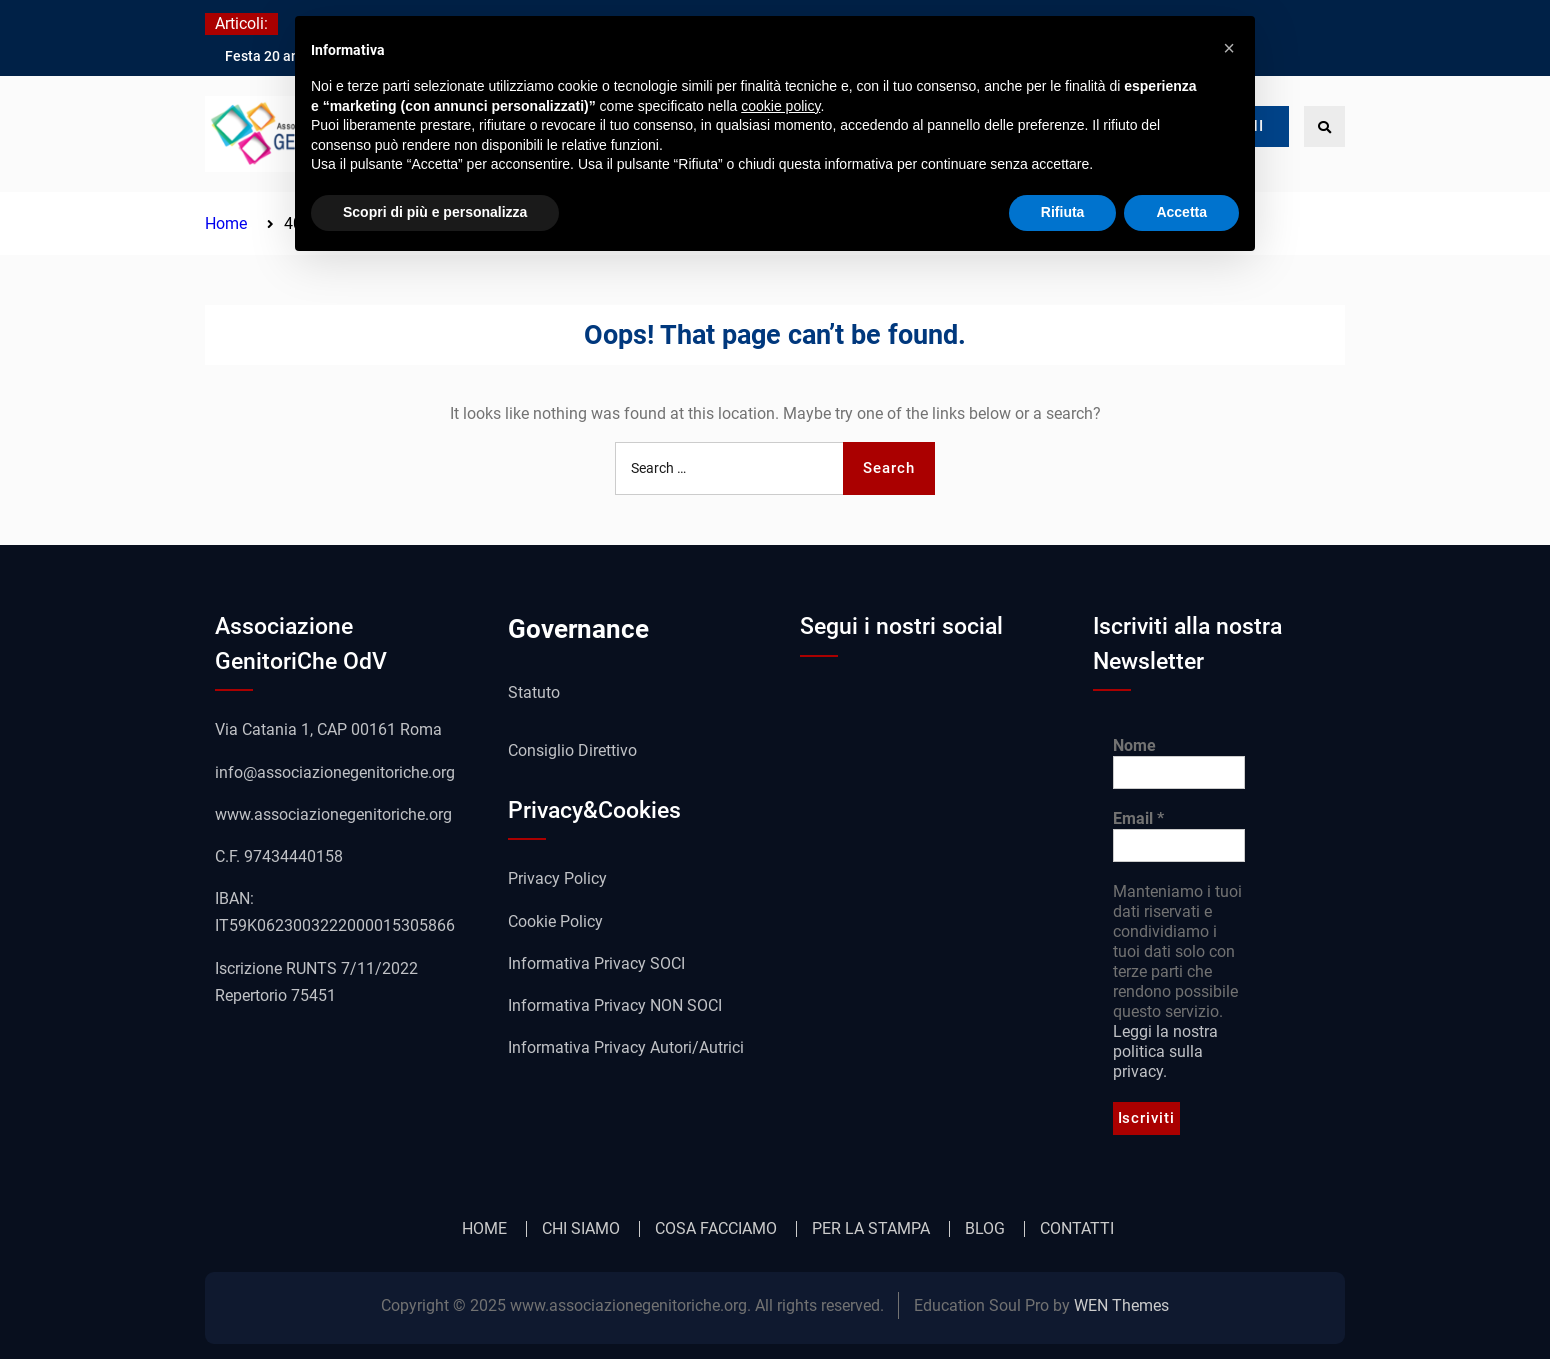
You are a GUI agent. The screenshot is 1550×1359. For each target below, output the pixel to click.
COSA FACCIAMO (716, 1229)
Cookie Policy (555, 921)
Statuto (534, 692)
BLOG (985, 1229)
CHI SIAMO (581, 1229)
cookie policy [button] (780, 106)
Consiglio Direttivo (572, 750)
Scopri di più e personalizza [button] (435, 212)
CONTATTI (1077, 1229)
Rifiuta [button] (1063, 212)
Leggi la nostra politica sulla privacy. (1165, 1051)
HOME (484, 1229)
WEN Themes (1121, 1305)
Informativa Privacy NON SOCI (615, 1005)
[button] (1229, 48)
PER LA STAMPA (871, 1229)
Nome (1134, 745)
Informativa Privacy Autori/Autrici (626, 1047)
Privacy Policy (557, 878)
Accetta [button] (1181, 212)
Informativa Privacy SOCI (596, 963)
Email (1138, 818)
